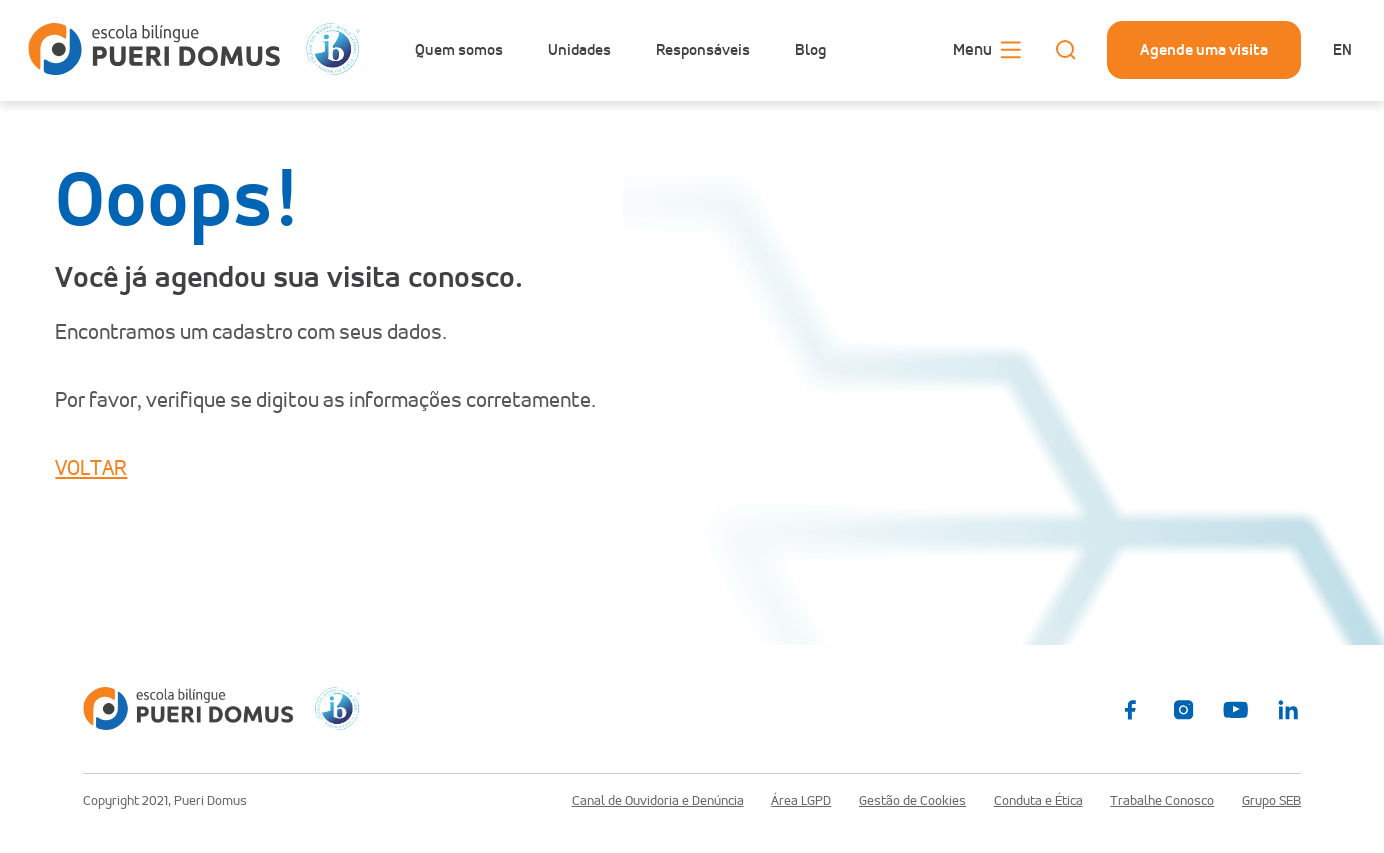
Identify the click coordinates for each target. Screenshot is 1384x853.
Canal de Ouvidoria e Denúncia (658, 801)
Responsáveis (703, 50)
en (1342, 49)
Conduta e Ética (1038, 801)
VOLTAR (91, 468)
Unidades (579, 50)
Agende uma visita (1204, 49)
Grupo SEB (1271, 801)
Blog (810, 50)
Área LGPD (801, 801)
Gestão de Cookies (912, 801)
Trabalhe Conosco (1162, 801)
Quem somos (459, 50)
